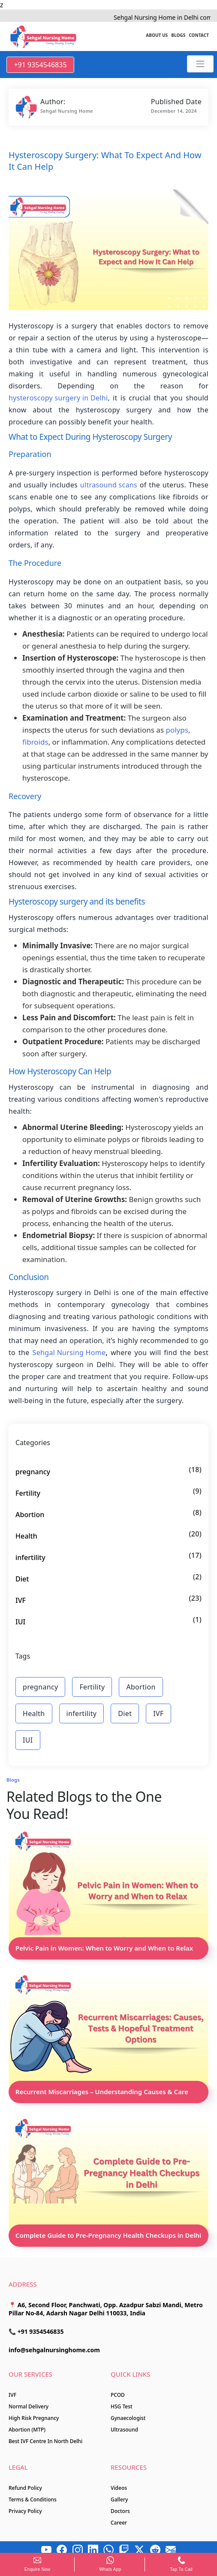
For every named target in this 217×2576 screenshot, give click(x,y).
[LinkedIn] (93, 2550)
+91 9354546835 (40, 64)
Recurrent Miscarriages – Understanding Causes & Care (101, 2092)
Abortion (29, 1514)
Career (119, 2522)
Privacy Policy (25, 2511)
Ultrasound (124, 2429)
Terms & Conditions (33, 2499)
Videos (119, 2488)
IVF (20, 1600)
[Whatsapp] (108, 2550)
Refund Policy (25, 2488)
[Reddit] (155, 2550)
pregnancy (32, 1471)
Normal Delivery (28, 2406)
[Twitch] (124, 2550)
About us (157, 35)
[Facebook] (62, 2550)
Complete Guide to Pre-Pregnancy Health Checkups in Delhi (108, 2235)
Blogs (178, 35)
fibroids (35, 742)
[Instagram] (77, 2550)
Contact (199, 35)
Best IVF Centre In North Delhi (45, 2441)
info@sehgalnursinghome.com (54, 2350)
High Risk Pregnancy (34, 2418)
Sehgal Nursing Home (69, 1352)
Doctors (120, 2511)
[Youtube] (46, 2550)
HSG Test (122, 2406)
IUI (20, 1621)
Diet (22, 1579)
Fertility (27, 1493)
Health (26, 1536)
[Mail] (171, 2550)
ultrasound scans (108, 485)
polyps (177, 730)
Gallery (119, 2499)
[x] (139, 2550)
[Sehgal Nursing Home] (200, 63)
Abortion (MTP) (27, 2429)
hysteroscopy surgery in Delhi (58, 398)
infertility (30, 1557)
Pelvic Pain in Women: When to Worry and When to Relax (104, 1948)
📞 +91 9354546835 (36, 2331)
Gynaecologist (128, 2418)
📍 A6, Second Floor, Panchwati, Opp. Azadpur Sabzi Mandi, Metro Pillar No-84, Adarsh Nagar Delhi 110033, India (106, 2309)
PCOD (118, 2395)
